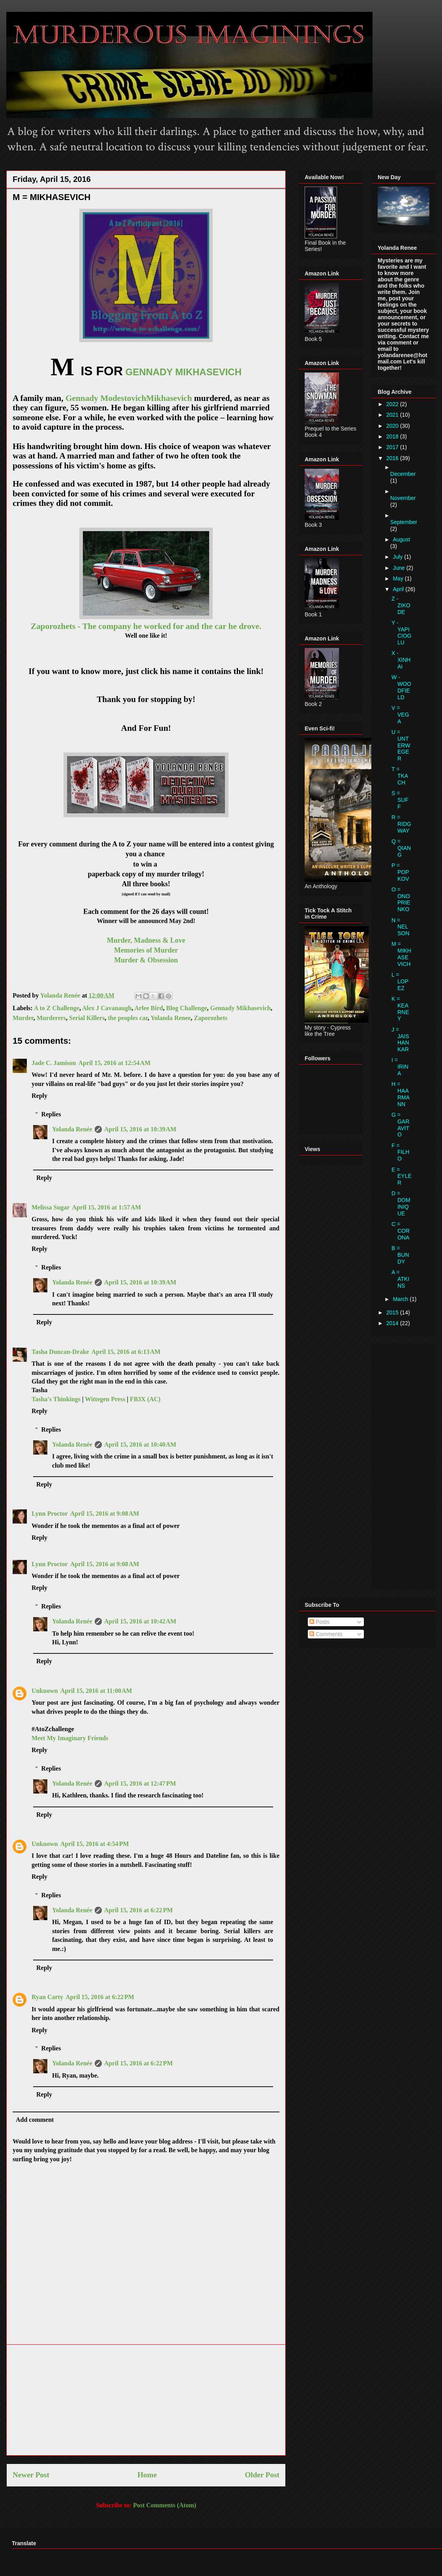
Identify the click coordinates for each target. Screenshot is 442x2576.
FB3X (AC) (145, 1399)
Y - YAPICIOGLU (401, 633)
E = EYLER (401, 1176)
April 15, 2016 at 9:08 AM (104, 1513)
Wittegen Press (105, 1399)
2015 (393, 1312)
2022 (393, 404)
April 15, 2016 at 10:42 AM (140, 1621)
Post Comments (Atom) (164, 2505)
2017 (393, 447)
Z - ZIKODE (400, 605)
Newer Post (31, 2475)
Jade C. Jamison (54, 1063)
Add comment (35, 2119)
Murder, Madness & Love (146, 940)
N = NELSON (400, 927)
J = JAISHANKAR (400, 1039)
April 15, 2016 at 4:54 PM (94, 1843)
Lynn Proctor (50, 1513)
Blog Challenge (186, 1008)
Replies (51, 1114)
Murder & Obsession (146, 960)
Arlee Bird (149, 1008)
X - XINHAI (400, 660)
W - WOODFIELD (401, 687)
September (403, 522)
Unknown (45, 1690)
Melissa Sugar (50, 1207)
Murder (23, 1018)
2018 (393, 436)
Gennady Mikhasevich (240, 1008)
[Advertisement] (146, 2400)
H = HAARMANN (400, 1094)
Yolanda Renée (72, 1129)
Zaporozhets (210, 1018)
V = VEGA (400, 714)
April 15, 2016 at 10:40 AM (140, 1444)
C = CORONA (400, 1231)
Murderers (51, 1018)
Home (147, 2475)
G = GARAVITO (400, 1125)
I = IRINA (399, 1066)
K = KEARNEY (400, 1009)
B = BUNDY (400, 1255)
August (401, 539)
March (401, 1299)
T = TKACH (399, 776)
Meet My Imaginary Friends (70, 1738)
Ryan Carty (47, 1997)
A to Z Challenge (56, 1008)
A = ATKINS (400, 1279)
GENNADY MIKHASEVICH (183, 372)
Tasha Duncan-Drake (60, 1351)
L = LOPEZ (399, 981)
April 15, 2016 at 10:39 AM (140, 1129)
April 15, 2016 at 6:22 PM (138, 1910)
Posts (319, 1622)
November (403, 498)
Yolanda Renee (170, 1018)
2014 (393, 1323)
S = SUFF (399, 800)
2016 (393, 458)
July (398, 557)
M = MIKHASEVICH (401, 954)
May (399, 578)
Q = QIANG (401, 848)
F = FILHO (400, 1152)
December (403, 474)
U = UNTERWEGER (400, 745)
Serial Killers (87, 1018)
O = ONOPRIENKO (400, 899)
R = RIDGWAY (401, 824)
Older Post (262, 2475)
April (399, 589)
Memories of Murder (146, 950)
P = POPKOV (400, 872)
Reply (39, 1095)
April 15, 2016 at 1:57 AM (106, 1207)
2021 (393, 415)
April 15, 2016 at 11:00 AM (96, 1690)
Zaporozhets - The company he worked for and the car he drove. (146, 626)
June (399, 568)
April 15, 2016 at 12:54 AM (114, 1063)
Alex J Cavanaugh (106, 1008)
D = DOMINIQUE (400, 1203)
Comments (326, 1634)
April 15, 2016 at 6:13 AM (126, 1351)
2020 (393, 426)
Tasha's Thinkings (56, 1399)
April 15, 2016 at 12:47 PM (140, 1783)
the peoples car (128, 1018)
